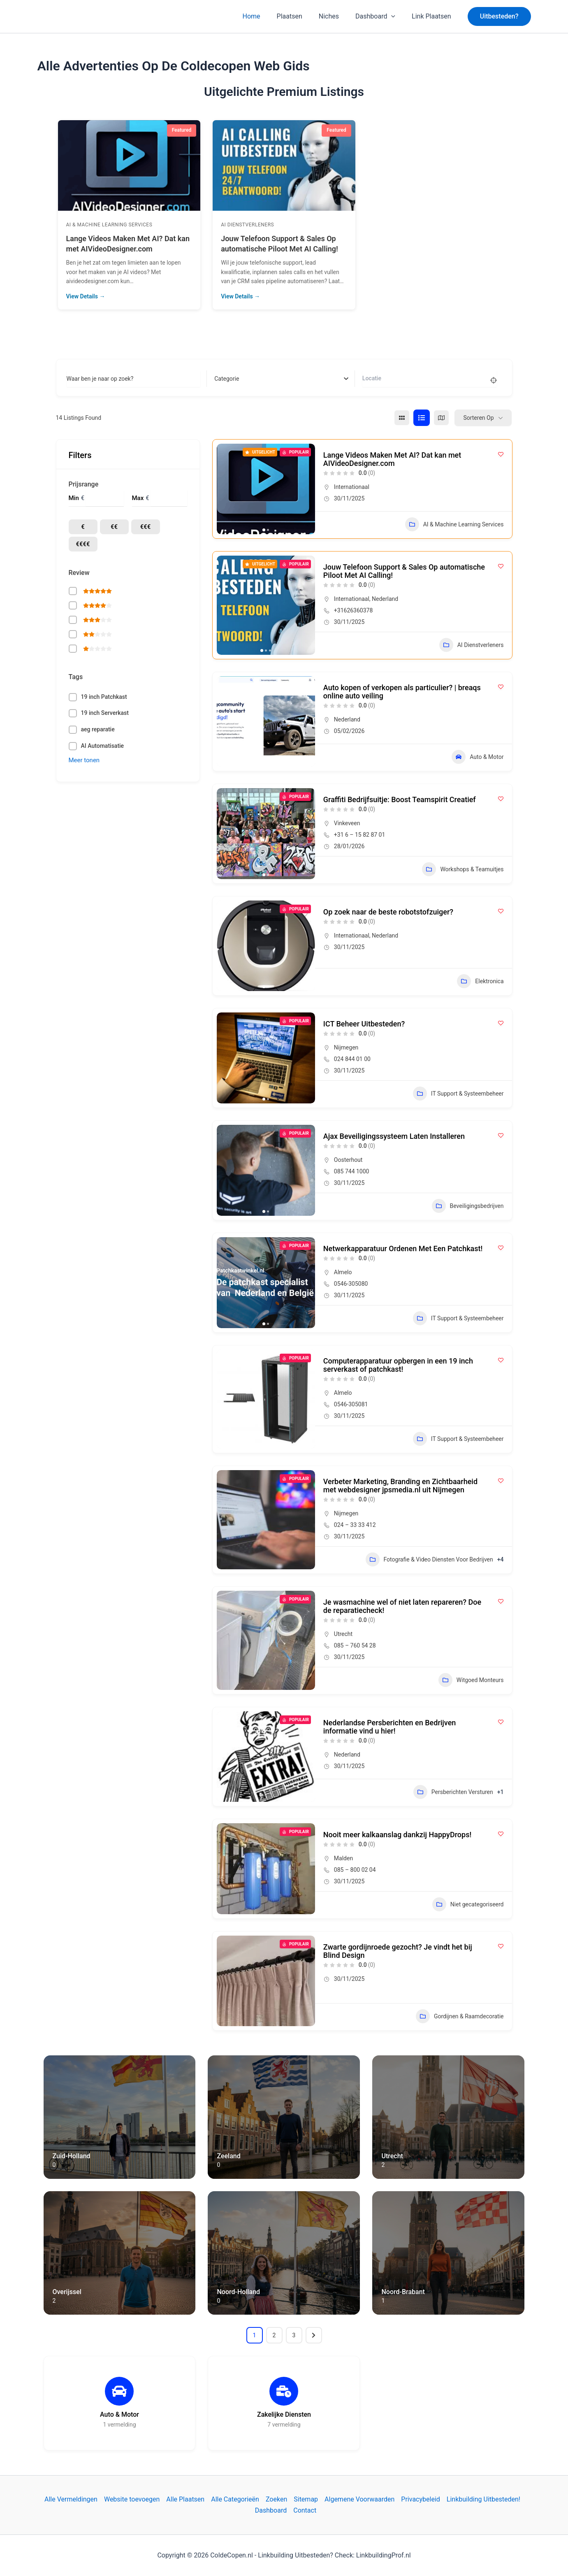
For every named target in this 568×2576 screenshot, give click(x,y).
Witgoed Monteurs (471, 1680)
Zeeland (228, 2156)
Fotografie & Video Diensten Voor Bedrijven (429, 1559)
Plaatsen (301, 16)
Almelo (343, 1272)
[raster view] (402, 418)
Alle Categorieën (235, 2499)
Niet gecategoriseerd (468, 1904)
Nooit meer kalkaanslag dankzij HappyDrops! (397, 1834)
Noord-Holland (238, 2292)
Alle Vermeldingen (70, 2499)
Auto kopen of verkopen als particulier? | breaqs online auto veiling (402, 691)
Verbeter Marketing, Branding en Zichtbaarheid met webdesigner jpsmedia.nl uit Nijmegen (400, 1485)
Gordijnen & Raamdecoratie (460, 2016)
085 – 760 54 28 (355, 1645)
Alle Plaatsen (185, 2499)
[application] (396, 16)
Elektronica (480, 981)
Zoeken (276, 2499)
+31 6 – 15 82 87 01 (359, 834)
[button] (499, 16)
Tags (76, 677)
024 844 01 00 (352, 1059)
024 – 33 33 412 (355, 1525)
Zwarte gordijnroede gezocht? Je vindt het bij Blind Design (397, 1951)
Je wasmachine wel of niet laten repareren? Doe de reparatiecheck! (402, 1606)
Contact (304, 2510)
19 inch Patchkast (104, 696)
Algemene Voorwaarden (359, 2499)
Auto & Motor (477, 757)
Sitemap (306, 2499)
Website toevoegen (132, 2499)
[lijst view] (421, 418)
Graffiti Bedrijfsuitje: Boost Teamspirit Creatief (399, 799)
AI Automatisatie (102, 745)
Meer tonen (84, 760)
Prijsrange (84, 484)
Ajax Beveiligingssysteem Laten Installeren (394, 1136)
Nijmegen (346, 1047)
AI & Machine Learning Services (264, 225)
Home (266, 16)
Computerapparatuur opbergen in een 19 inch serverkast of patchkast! (398, 1365)
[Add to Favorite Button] (501, 454)
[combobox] (281, 378)
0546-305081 (351, 1404)
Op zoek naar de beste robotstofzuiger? (388, 912)
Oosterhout (348, 1160)
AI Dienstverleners (92, 225)
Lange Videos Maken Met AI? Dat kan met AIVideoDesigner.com (392, 459)
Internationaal (351, 487)
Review (79, 573)
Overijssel (67, 2292)
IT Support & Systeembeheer (458, 1094)
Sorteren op (478, 417)
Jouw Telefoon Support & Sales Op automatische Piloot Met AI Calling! (404, 571)
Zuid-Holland (71, 2156)
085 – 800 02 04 (355, 1869)
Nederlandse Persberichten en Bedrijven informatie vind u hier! (389, 1726)
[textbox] (226, 378)
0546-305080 (351, 1283)
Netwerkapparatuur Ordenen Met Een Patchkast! (403, 1248)
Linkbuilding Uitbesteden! (483, 2499)
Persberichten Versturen (453, 1792)
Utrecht (343, 1634)
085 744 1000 (351, 1171)
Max (138, 498)
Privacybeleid (420, 2499)
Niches (337, 16)
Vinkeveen (347, 823)
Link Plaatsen (433, 16)
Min (74, 498)
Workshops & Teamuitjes (462, 869)
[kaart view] (441, 418)
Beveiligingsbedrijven (468, 1206)
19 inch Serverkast (105, 713)
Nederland (385, 599)
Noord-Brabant (402, 2292)
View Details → (85, 296)
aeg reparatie (98, 729)
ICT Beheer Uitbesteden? (364, 1023)
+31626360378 (353, 610)
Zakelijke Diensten (284, 2414)
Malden (343, 1858)
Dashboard (380, 16)
